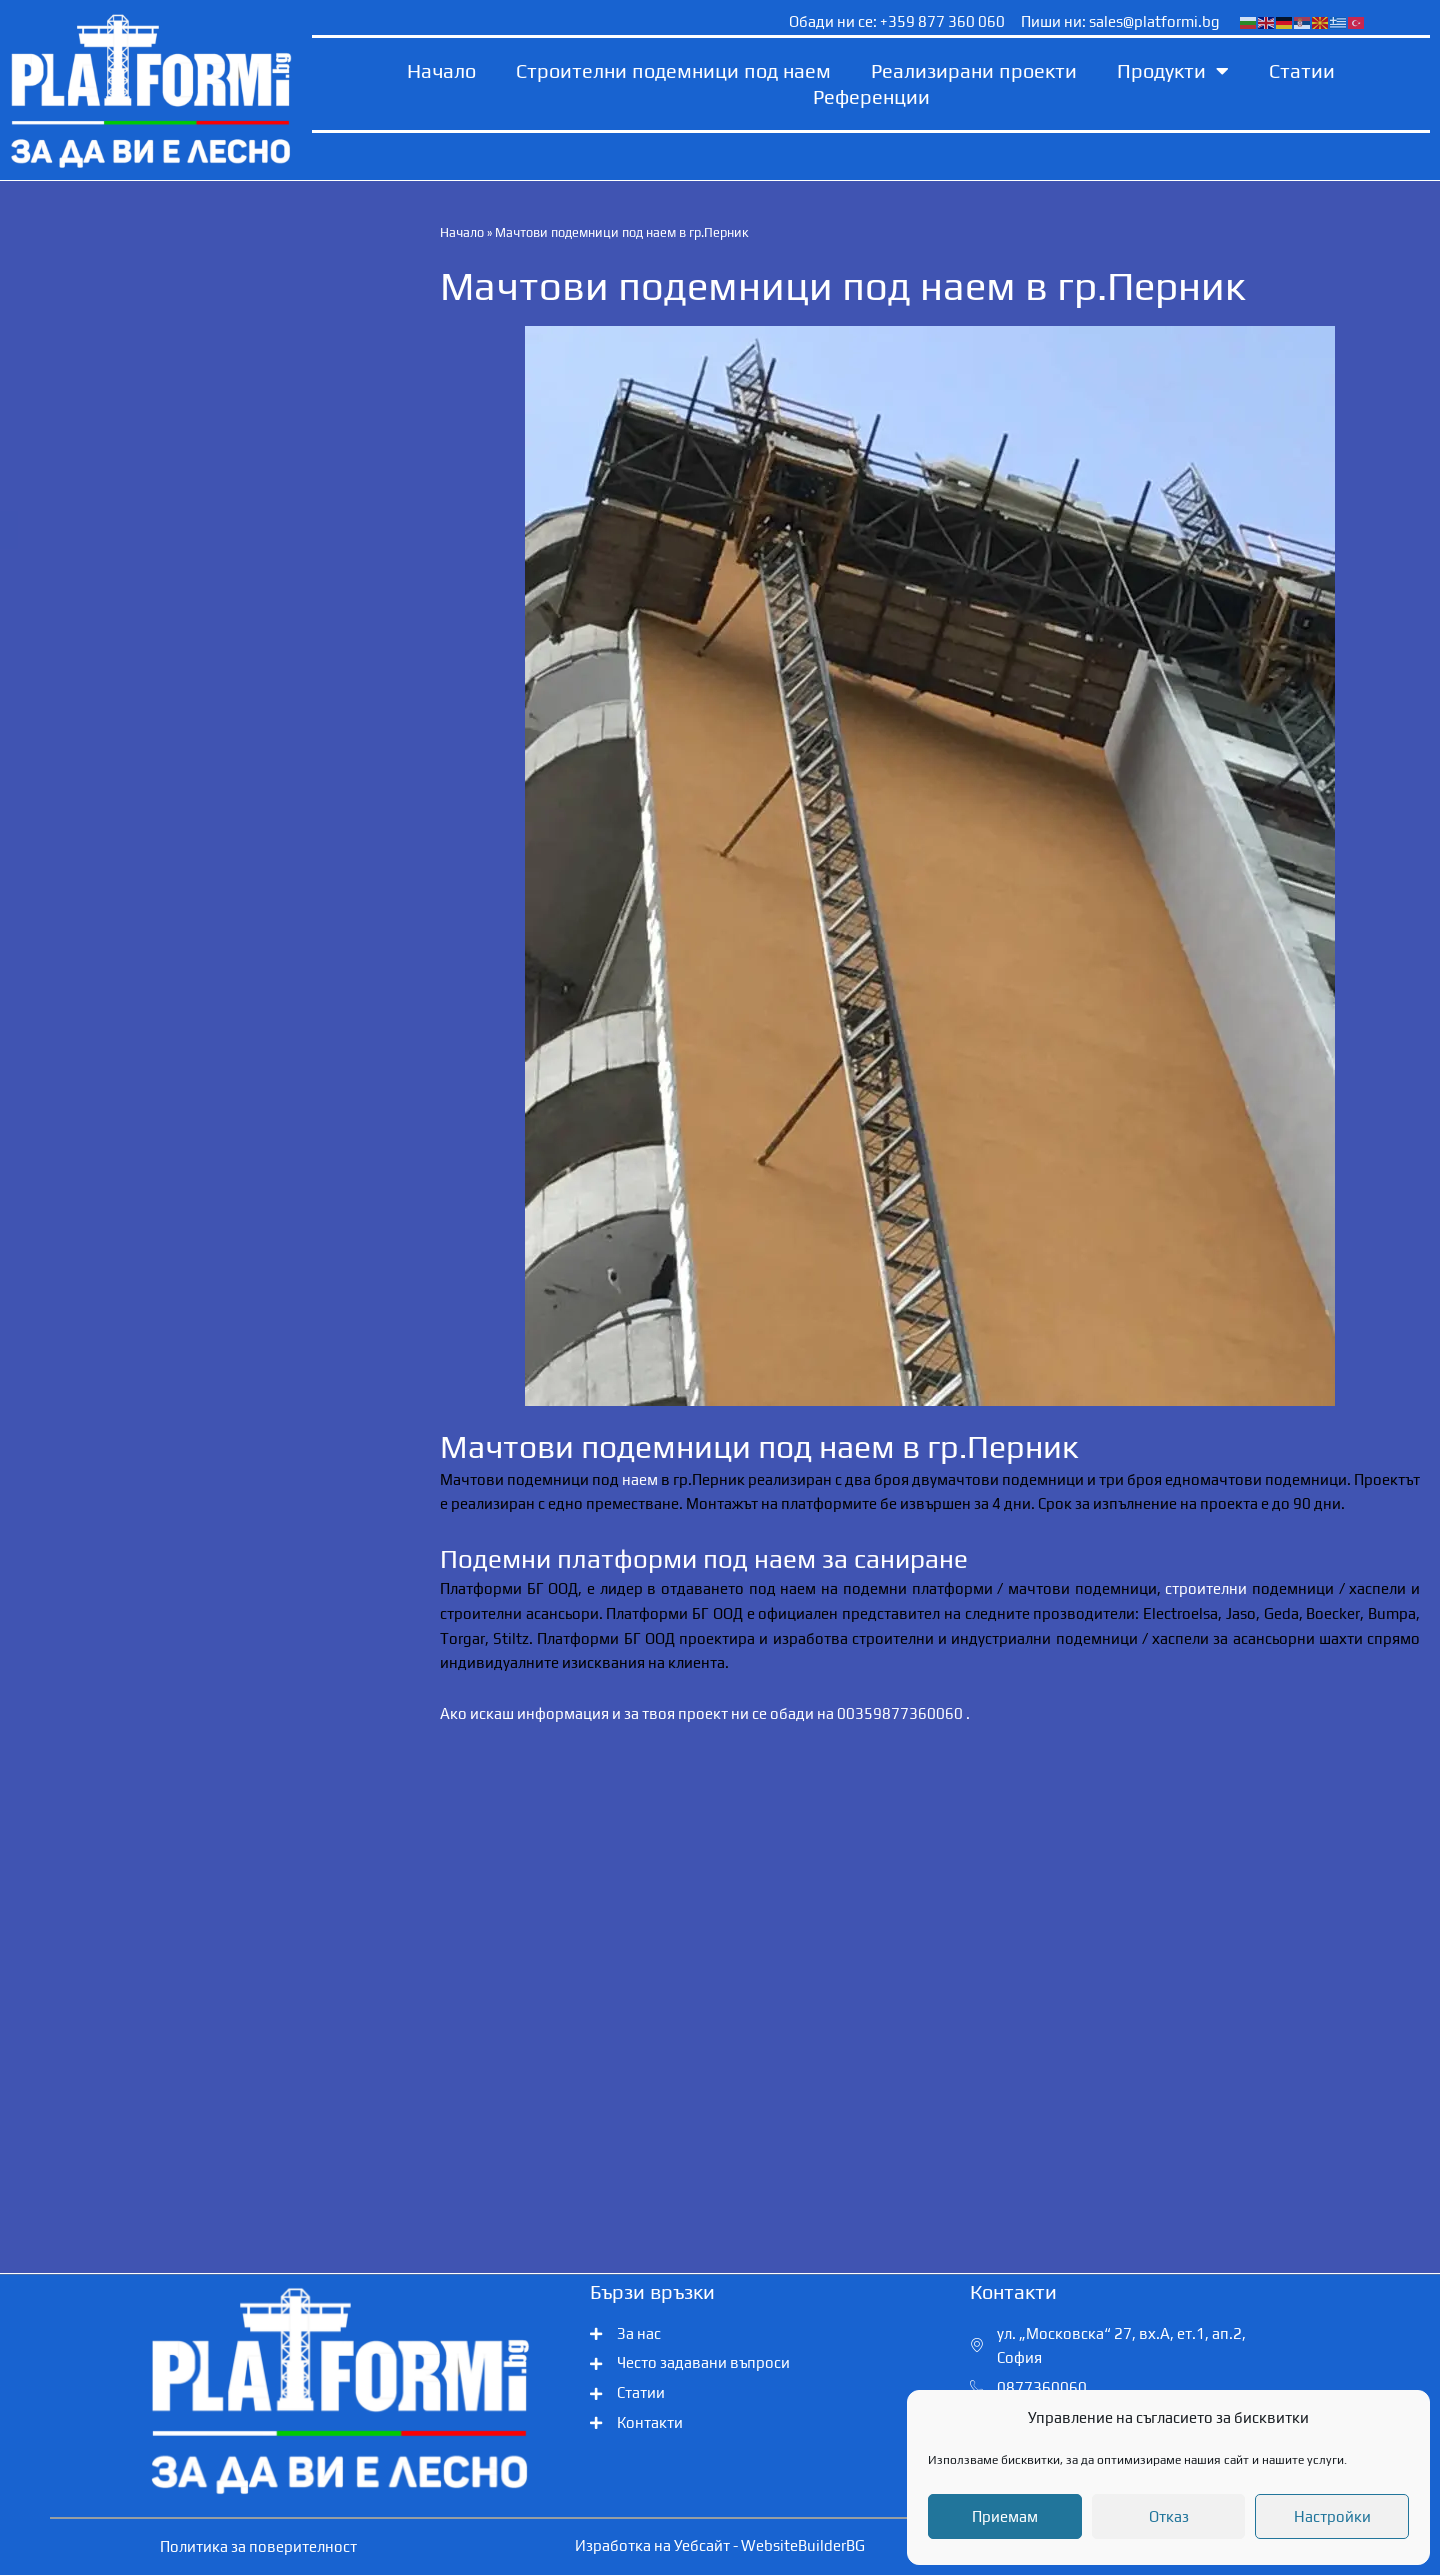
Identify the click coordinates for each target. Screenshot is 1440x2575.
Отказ (1169, 2516)
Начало (441, 70)
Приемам (1005, 2516)
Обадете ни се (168, 529)
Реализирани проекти (974, 70)
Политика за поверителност (258, 2546)
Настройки (1332, 2516)
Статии (1302, 70)
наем (640, 1478)
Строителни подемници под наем (673, 70)
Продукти (1173, 71)
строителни (1206, 1588)
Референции (871, 96)
